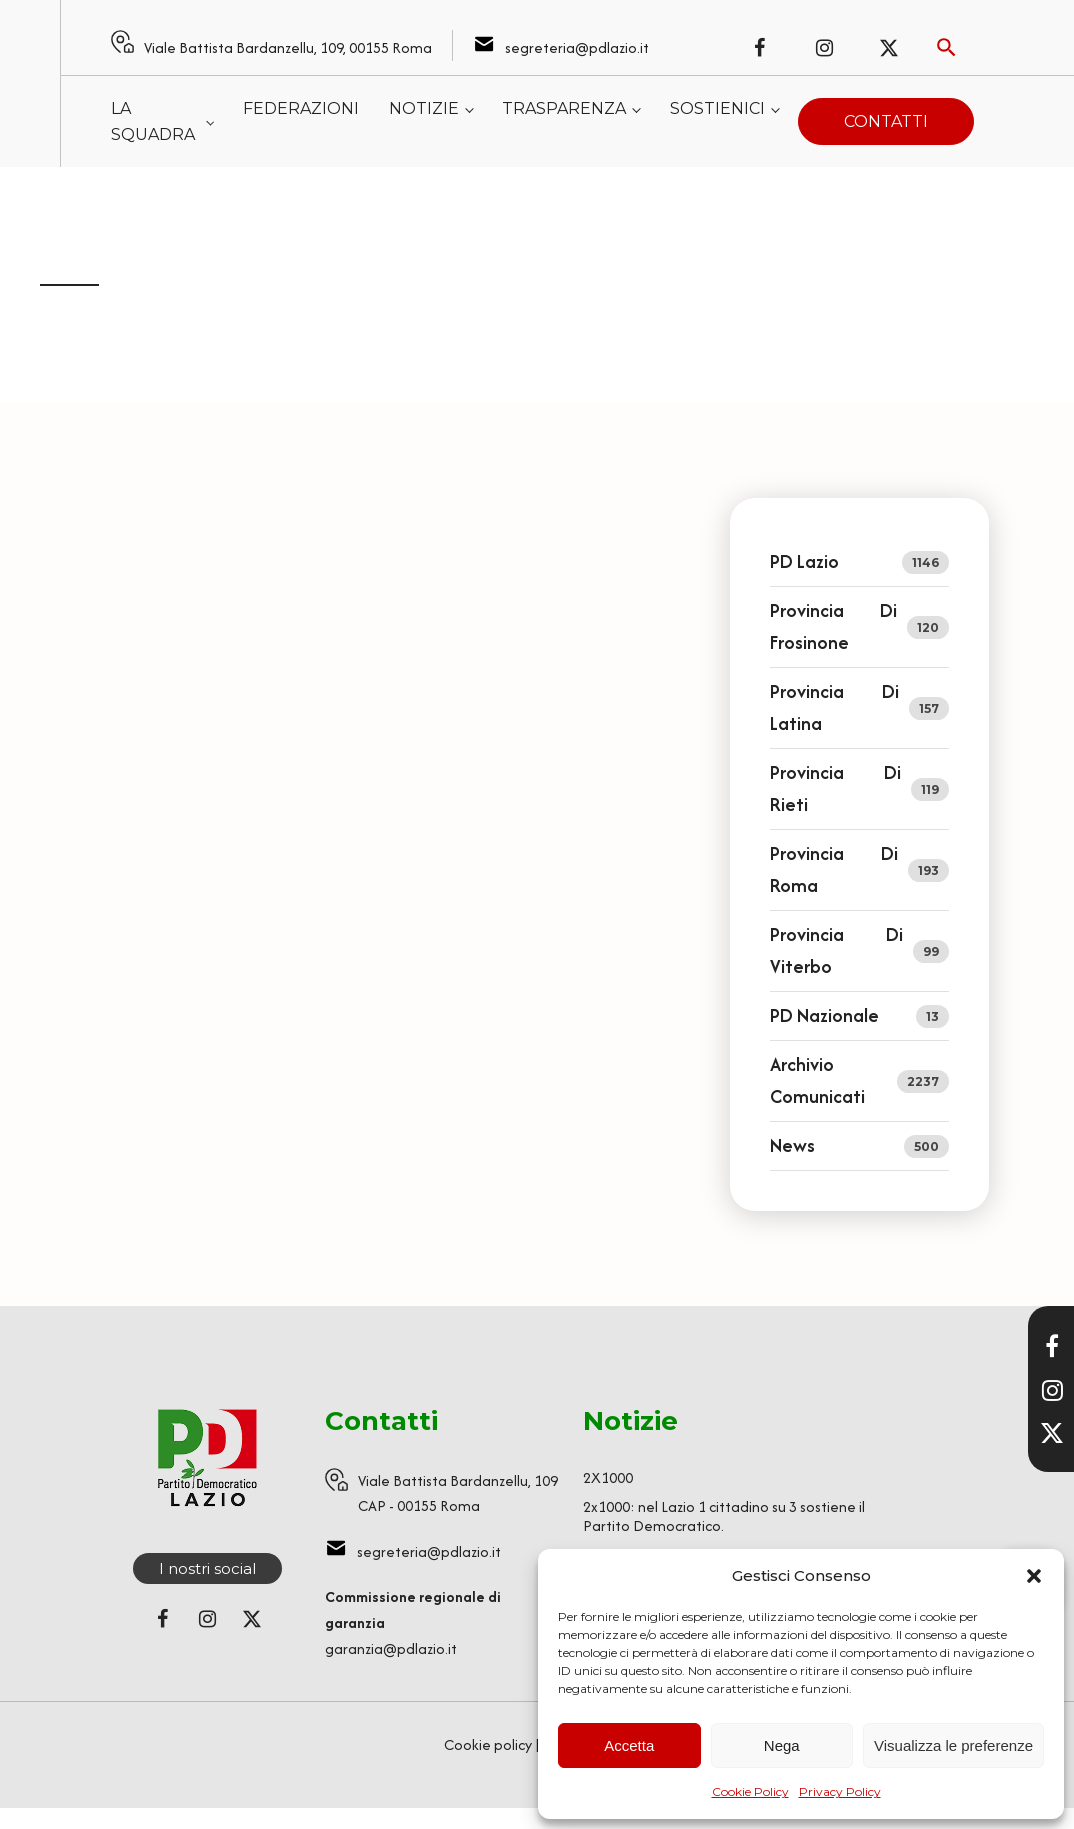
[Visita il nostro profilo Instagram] (1052, 1390)
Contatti (886, 121)
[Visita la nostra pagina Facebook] (1052, 1346)
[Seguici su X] (1052, 1433)
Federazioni (301, 108)
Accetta (629, 1745)
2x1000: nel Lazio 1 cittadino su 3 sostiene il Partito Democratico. (724, 1516)
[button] (1034, 1576)
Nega (782, 1745)
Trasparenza (564, 108)
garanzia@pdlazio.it (391, 1648)
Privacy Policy (840, 1791)
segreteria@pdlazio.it (577, 47)
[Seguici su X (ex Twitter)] (889, 48)
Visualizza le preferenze (953, 1745)
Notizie (424, 108)
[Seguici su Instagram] (824, 48)
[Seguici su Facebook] (759, 48)
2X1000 (608, 1477)
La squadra (153, 121)
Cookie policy (488, 1744)
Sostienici (717, 108)
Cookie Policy (750, 1791)
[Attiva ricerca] (946, 47)
